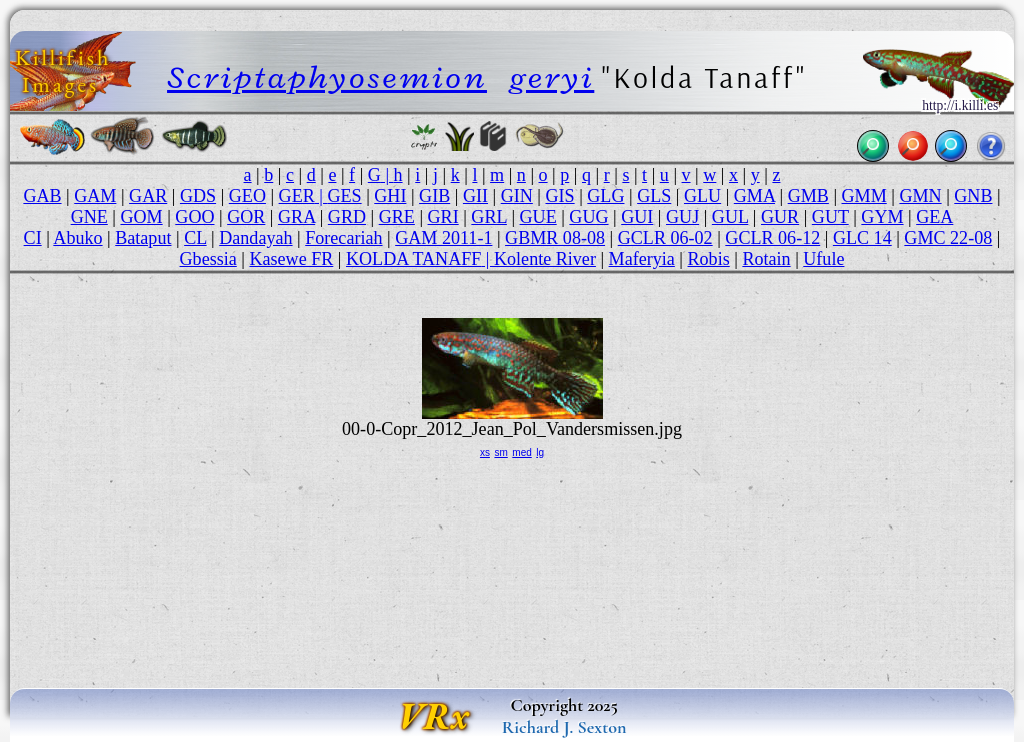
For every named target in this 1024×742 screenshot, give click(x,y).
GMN (920, 196)
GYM (882, 217)
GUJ (682, 217)
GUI (637, 217)
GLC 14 (862, 238)
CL (195, 238)
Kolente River (545, 259)
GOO (194, 217)
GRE (397, 217)
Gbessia (208, 259)
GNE (89, 217)
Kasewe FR (291, 259)
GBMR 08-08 (555, 238)
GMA (754, 196)
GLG (605, 196)
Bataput (143, 238)
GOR (246, 217)
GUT (830, 217)
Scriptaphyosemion (327, 77)
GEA (934, 217)
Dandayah (255, 238)
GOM (141, 217)
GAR (148, 196)
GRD (347, 217)
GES (344, 196)
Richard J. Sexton (564, 727)
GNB (973, 196)
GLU (702, 196)
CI (33, 238)
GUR (780, 217)
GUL (730, 217)
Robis (709, 259)
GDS (198, 196)
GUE (538, 217)
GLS (654, 196)
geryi (552, 77)
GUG (588, 217)
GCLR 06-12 (772, 238)
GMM (864, 196)
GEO (247, 196)
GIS (560, 196)
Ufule (823, 259)
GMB (808, 196)
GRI (443, 217)
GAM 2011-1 (443, 238)
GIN (517, 196)
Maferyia (642, 259)
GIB (434, 196)
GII (475, 196)
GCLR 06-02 (665, 238)
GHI (390, 196)
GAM (95, 196)
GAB (42, 196)
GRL (489, 217)
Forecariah (343, 238)
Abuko (77, 238)
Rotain (766, 259)
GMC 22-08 (948, 238)
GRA (296, 217)
